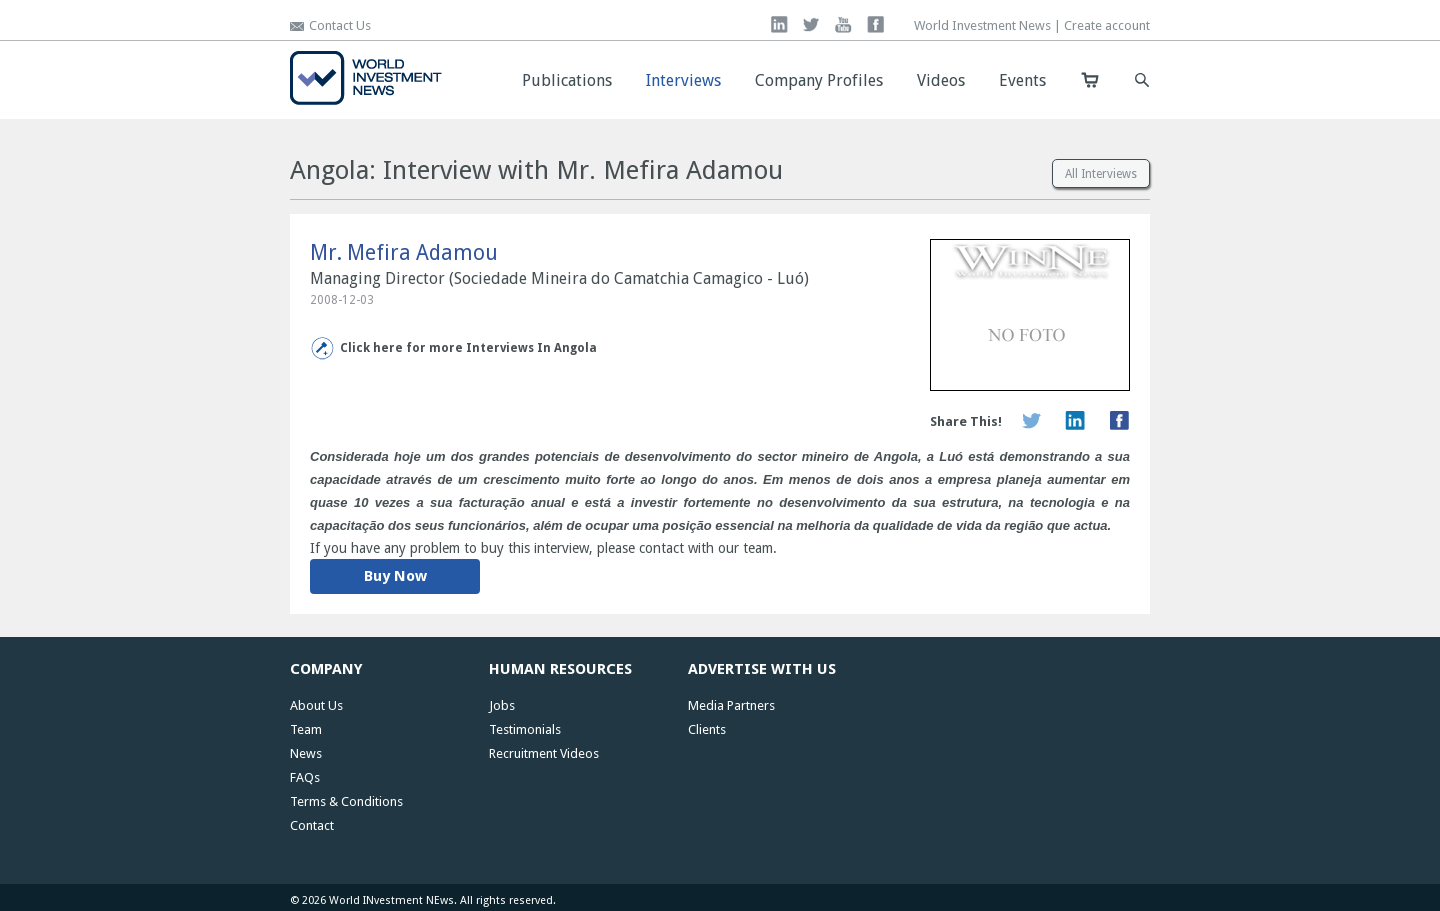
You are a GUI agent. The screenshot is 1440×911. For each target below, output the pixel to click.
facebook (875, 24)
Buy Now (395, 576)
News (306, 753)
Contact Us (340, 25)
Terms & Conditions (346, 801)
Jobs (502, 705)
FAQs (305, 777)
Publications (567, 80)
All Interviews (1101, 174)
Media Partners (731, 705)
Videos (941, 80)
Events (1022, 80)
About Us (316, 705)
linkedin (779, 24)
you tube (843, 24)
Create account (1107, 25)
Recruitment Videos (544, 753)
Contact (312, 825)
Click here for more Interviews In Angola (468, 348)
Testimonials (525, 729)
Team (306, 729)
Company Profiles (819, 80)
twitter (811, 24)
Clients (707, 729)
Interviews (683, 80)
